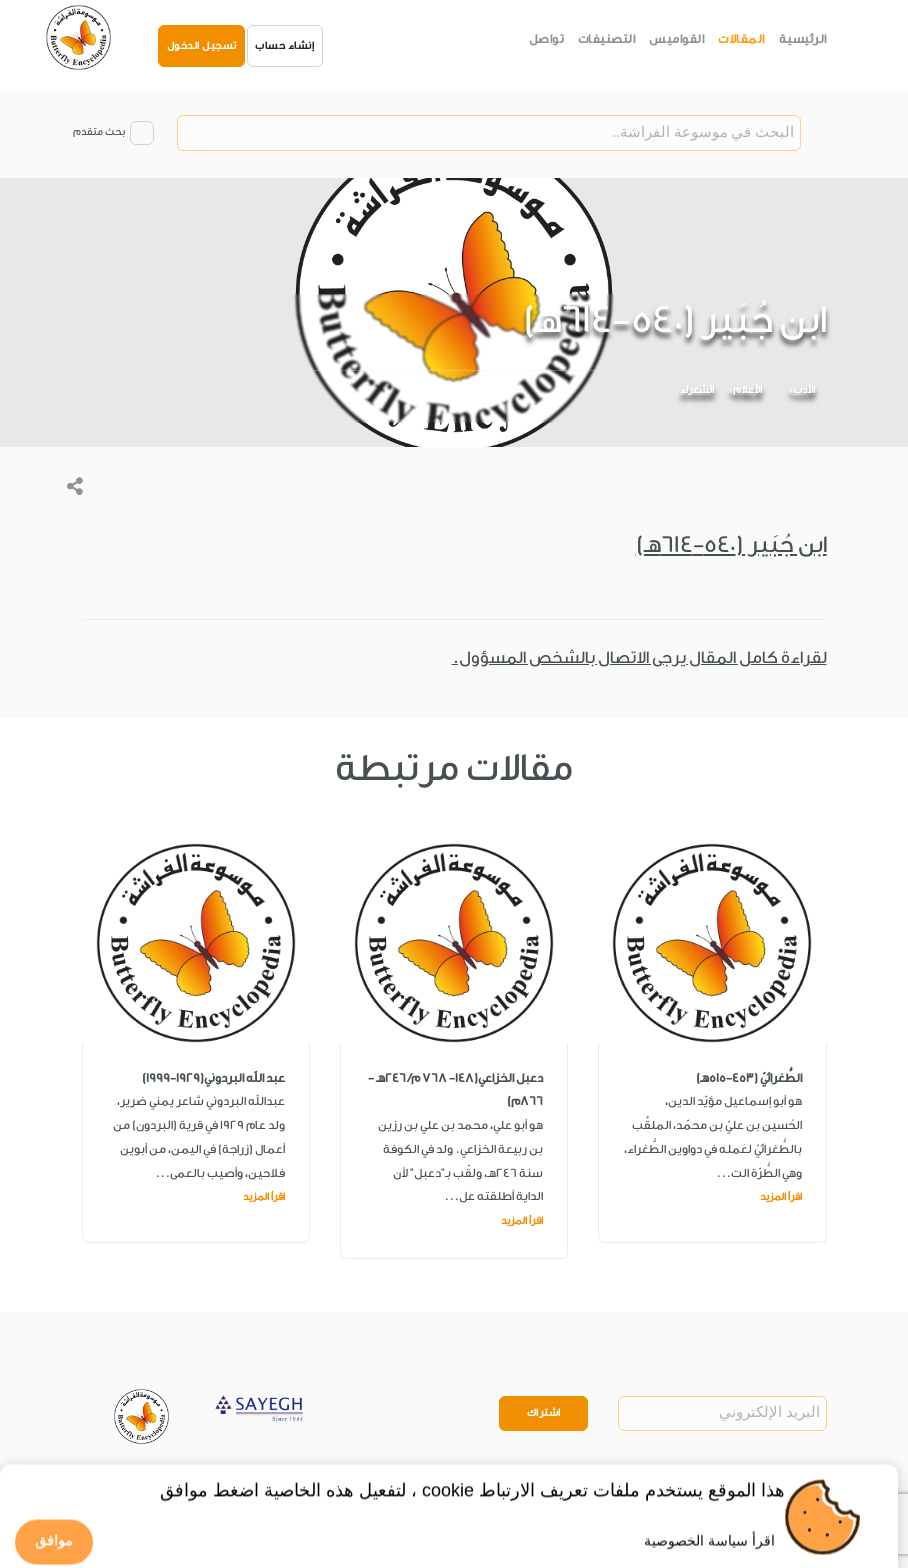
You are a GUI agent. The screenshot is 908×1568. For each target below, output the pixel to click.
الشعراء (697, 390)
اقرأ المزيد (781, 1197)
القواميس (676, 39)
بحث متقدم (99, 132)
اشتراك (544, 1413)
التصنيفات (607, 39)
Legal (233, 1492)
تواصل (547, 39)
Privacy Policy (167, 1492)
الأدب (804, 390)
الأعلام (747, 390)
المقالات (741, 39)
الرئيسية (803, 39)
